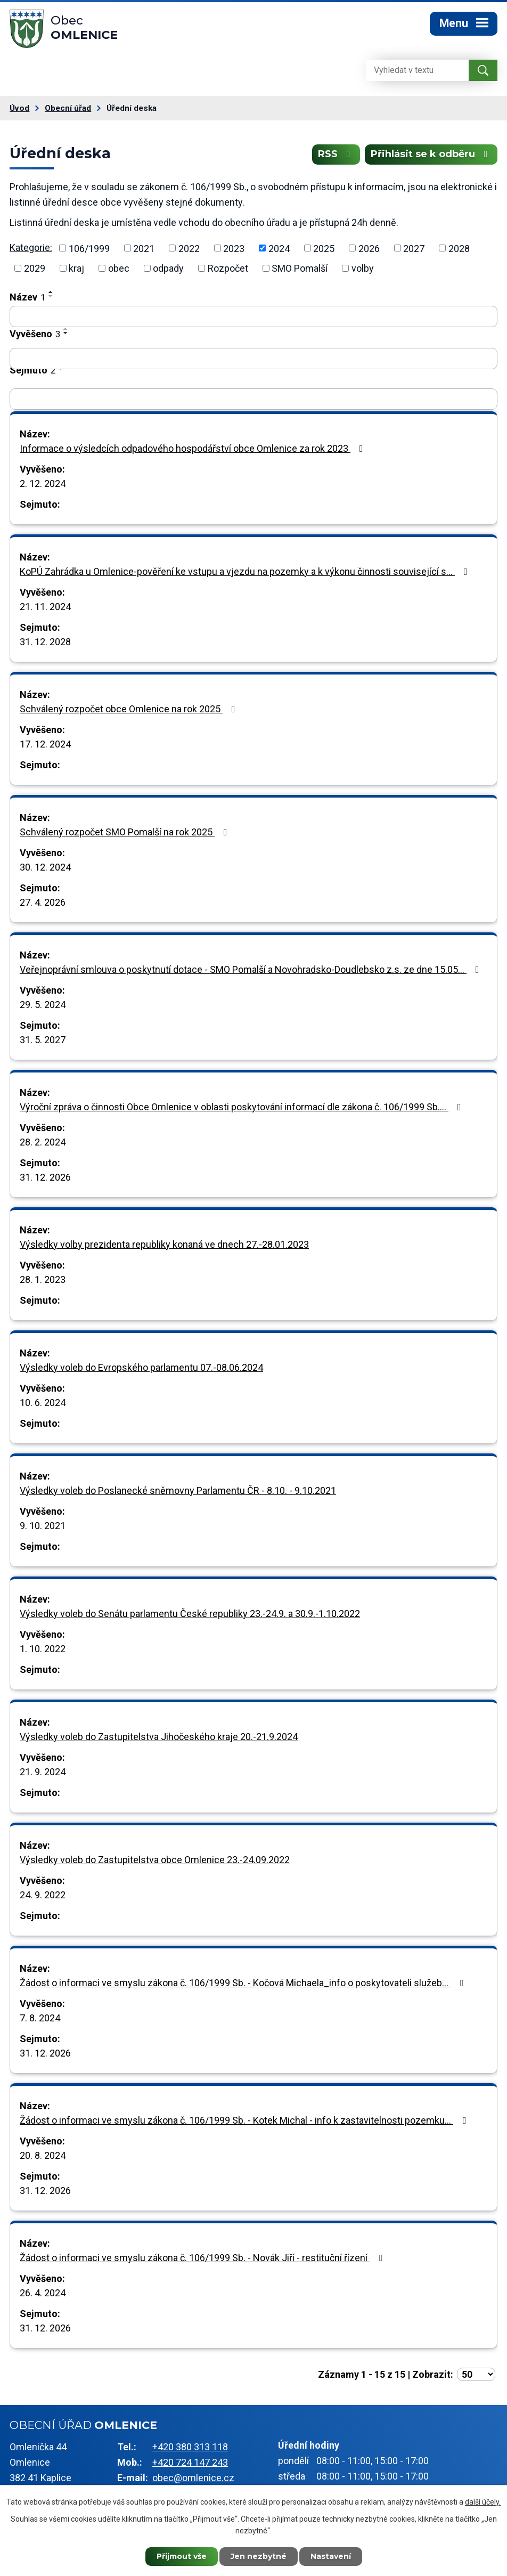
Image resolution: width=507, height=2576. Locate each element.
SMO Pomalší (300, 268)
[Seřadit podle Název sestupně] (51, 296)
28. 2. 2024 (43, 1142)
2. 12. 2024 (43, 483)
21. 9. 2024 (43, 1771)
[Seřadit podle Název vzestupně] (51, 292)
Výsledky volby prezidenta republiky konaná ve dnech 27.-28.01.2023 (164, 1244)
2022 (189, 248)
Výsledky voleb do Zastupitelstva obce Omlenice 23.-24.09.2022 (155, 1859)
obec (118, 268)
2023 (233, 248)
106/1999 (89, 248)
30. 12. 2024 (45, 867)
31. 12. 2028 (45, 641)
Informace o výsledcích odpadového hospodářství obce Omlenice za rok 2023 (193, 448)
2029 (34, 268)
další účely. (483, 2502)
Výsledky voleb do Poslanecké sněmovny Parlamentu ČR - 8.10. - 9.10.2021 (178, 1490)
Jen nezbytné (259, 2556)
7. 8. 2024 (40, 2018)
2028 (459, 248)
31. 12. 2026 (45, 1177)
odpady (168, 268)
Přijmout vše (182, 2556)
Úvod (19, 108)
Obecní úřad (68, 108)
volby (362, 268)
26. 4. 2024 (43, 2292)
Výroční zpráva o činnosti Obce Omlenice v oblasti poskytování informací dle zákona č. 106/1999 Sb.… (242, 1106)
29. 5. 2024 (43, 1004)
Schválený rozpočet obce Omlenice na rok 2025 (130, 708)
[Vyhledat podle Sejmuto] (253, 399)
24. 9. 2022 (43, 1894)
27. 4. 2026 (43, 902)
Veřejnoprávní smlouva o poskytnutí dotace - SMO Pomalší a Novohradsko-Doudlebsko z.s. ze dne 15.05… (252, 969)
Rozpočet (228, 268)
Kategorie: (31, 247)
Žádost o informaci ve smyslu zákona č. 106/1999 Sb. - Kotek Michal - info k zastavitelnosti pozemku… (245, 2120)
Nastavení (330, 2556)
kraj (76, 268)
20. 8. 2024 (43, 2155)
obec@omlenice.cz (193, 2477)
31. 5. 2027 (43, 1039)
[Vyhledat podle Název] (253, 316)
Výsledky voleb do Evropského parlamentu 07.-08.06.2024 (141, 1367)
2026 (369, 248)
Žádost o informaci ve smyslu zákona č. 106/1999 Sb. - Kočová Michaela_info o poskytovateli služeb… (244, 1982)
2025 (323, 248)
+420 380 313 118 (190, 2446)
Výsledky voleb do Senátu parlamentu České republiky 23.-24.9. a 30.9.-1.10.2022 (190, 1613)
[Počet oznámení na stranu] (476, 2374)
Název (27, 297)
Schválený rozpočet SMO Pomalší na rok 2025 (126, 832)
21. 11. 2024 (45, 606)
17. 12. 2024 (45, 744)
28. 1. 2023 (43, 1279)
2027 (413, 248)
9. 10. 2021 (43, 1525)
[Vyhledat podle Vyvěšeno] (253, 358)
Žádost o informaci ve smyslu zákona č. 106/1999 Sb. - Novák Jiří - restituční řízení (203, 2257)
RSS (336, 154)
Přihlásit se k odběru (431, 154)
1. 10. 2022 (43, 1648)
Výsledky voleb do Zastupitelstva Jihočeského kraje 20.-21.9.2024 (159, 1736)
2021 (143, 248)
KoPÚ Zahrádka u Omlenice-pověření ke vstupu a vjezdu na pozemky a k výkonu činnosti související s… (246, 571)
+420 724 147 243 (190, 2462)
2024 (279, 248)
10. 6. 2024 (43, 1402)
